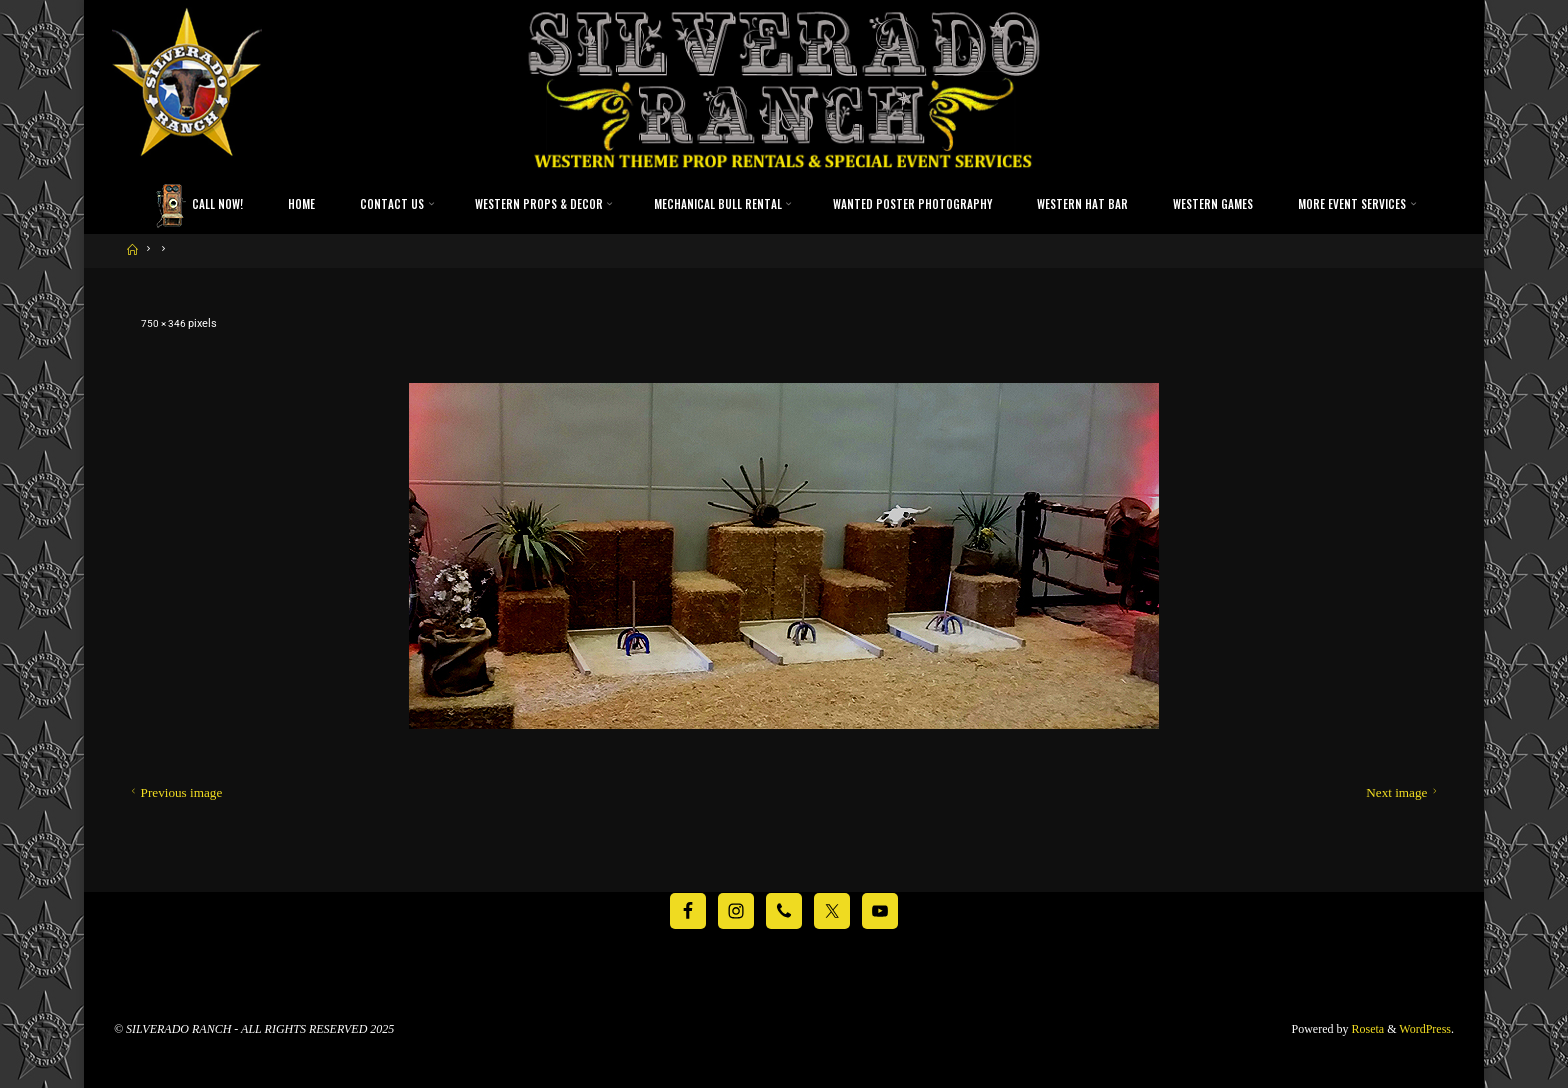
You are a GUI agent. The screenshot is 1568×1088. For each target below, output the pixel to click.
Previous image (174, 792)
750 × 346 (166, 323)
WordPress (1425, 1028)
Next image (1403, 792)
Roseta (1367, 1028)
